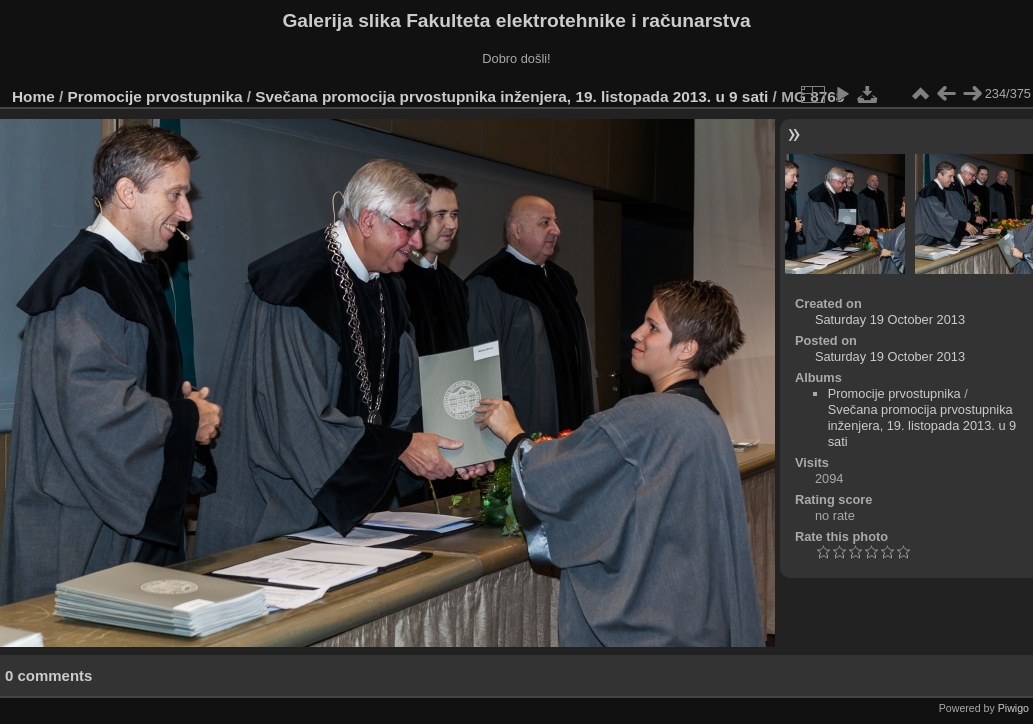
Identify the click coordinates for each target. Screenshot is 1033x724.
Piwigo (1013, 708)
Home (33, 96)
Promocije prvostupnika (155, 96)
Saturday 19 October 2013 (890, 319)
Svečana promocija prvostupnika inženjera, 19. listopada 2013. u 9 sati (511, 96)
